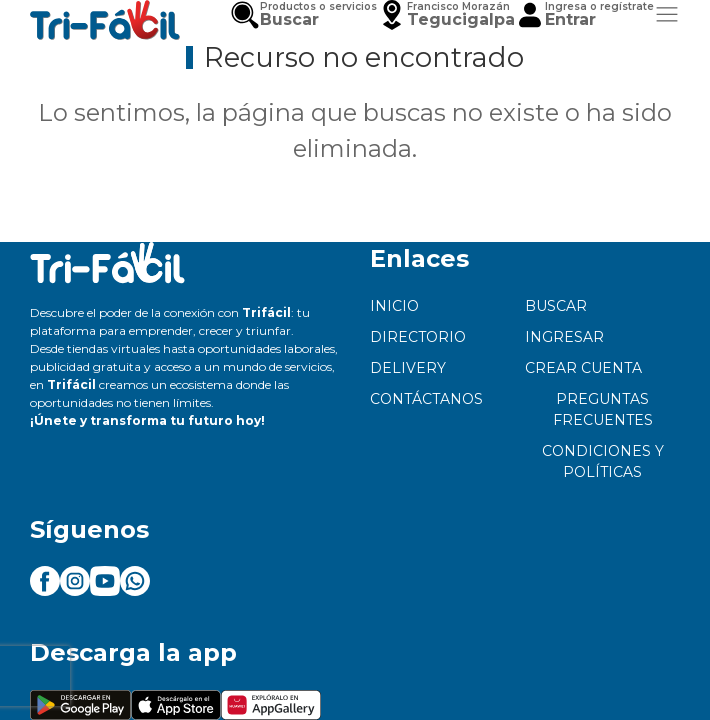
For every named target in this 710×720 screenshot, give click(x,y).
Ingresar (564, 337)
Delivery (408, 368)
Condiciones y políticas (603, 461)
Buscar (556, 306)
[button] (446, 15)
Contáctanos (426, 399)
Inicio (394, 306)
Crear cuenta (583, 368)
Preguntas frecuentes (603, 409)
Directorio (418, 337)
